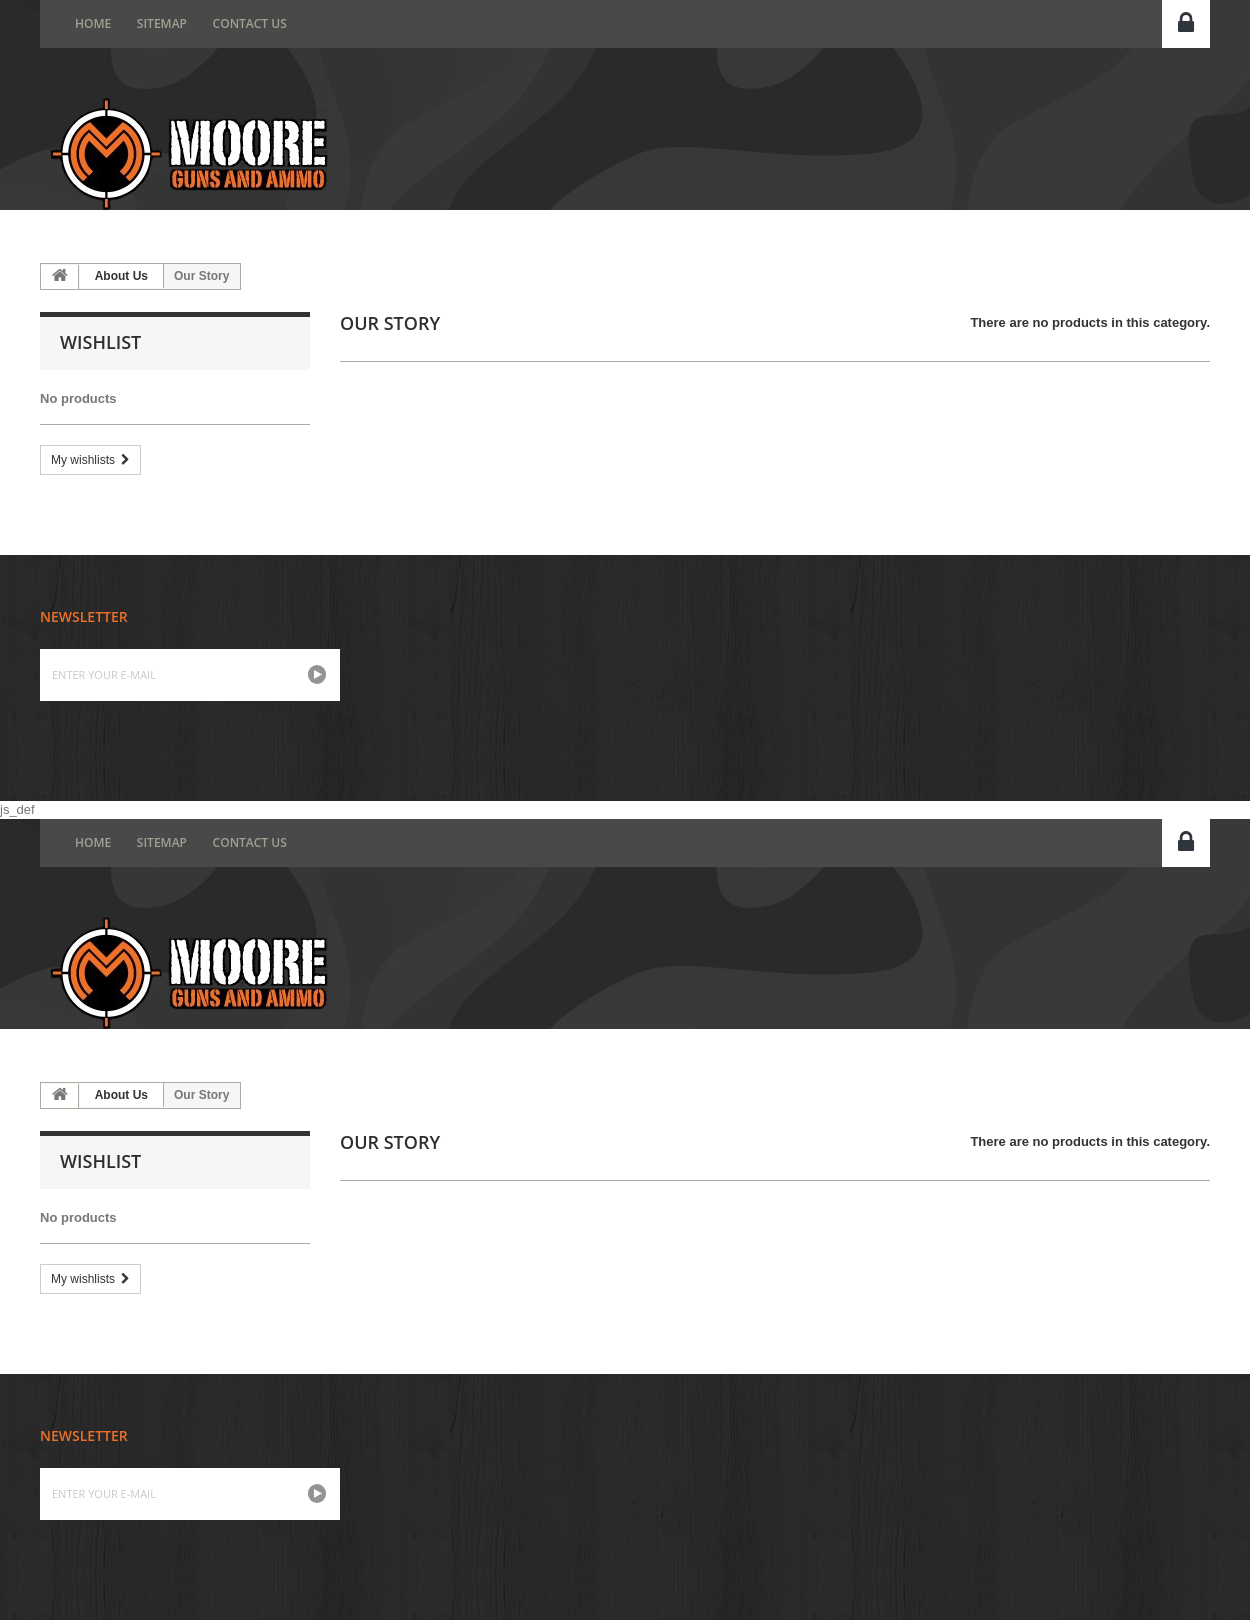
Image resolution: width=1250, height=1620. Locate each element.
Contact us (250, 23)
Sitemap (162, 23)
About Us (121, 276)
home (93, 23)
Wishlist (100, 342)
